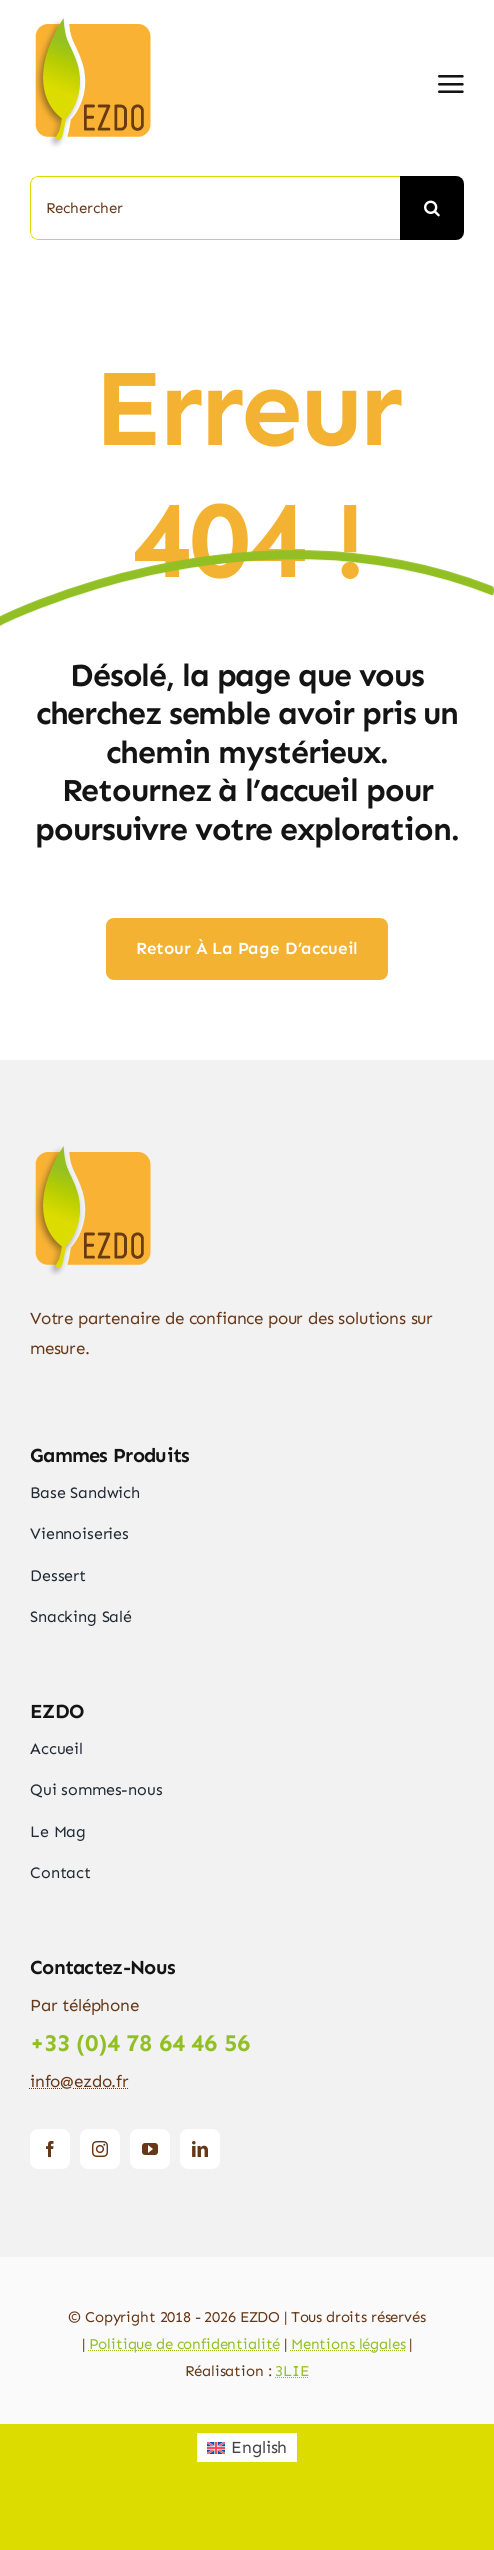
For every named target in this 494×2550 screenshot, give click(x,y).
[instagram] (100, 2149)
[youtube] (150, 2149)
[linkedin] (200, 2149)
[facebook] (50, 2149)
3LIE (291, 2371)
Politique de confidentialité (185, 2344)
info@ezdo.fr (79, 2081)
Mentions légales (348, 2344)
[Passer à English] (247, 2447)
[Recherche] (432, 208)
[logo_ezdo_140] (120, 20)
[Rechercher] (215, 208)
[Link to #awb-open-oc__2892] (451, 84)
